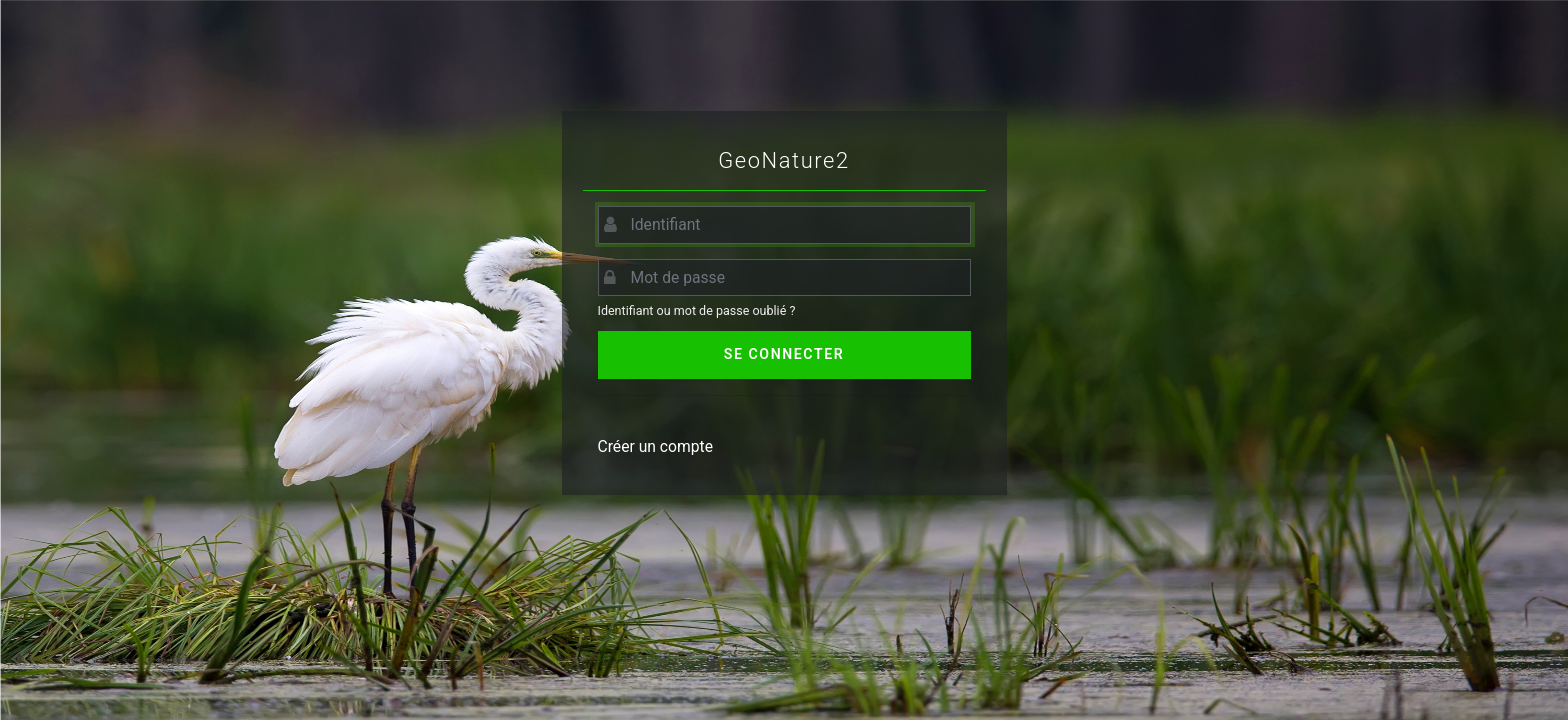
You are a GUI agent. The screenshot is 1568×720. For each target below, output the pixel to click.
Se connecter (784, 354)
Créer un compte (656, 446)
